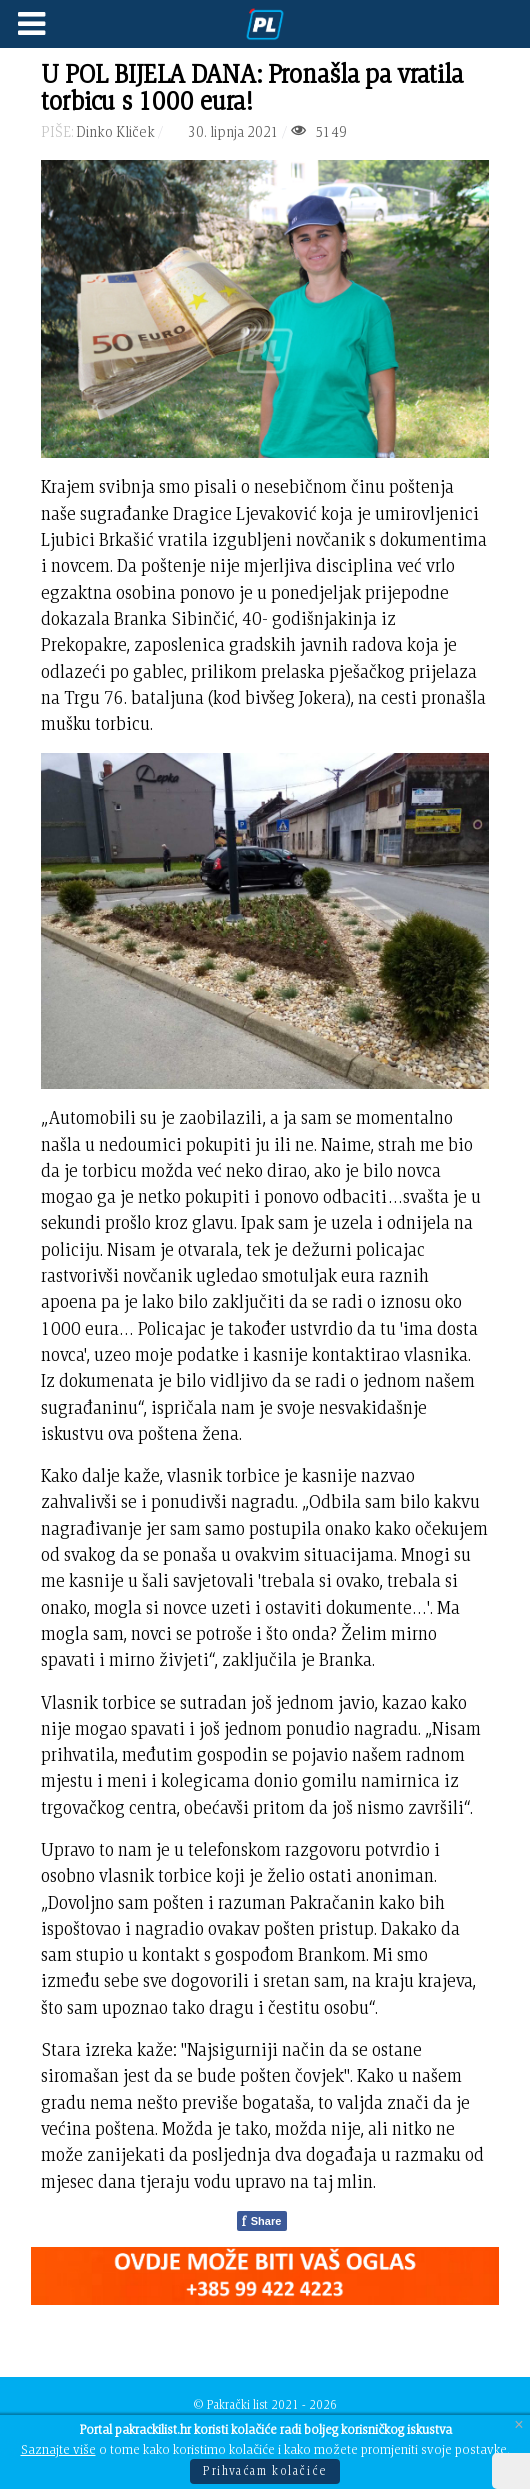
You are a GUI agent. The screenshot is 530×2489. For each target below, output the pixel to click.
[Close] (519, 2424)
